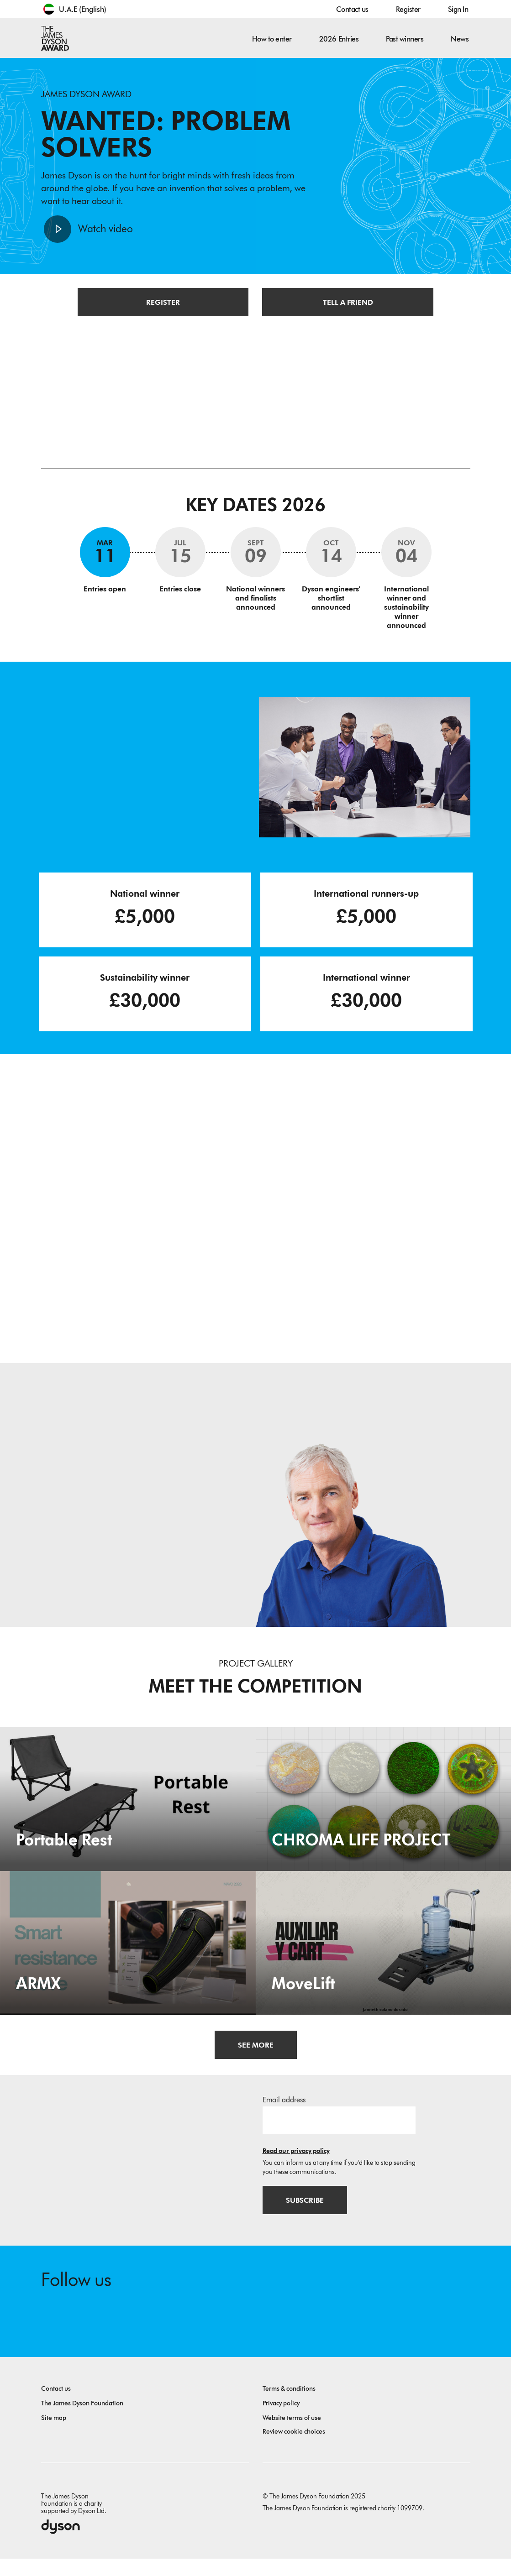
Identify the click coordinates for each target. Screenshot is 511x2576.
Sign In (458, 9)
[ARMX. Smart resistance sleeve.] (128, 1955)
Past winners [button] (404, 39)
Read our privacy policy (296, 2164)
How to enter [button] (272, 39)
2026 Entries (338, 39)
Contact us (352, 9)
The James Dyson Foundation (82, 2420)
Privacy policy (281, 2420)
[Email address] (339, 2133)
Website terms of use (292, 2435)
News (460, 39)
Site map (53, 2435)
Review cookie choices (294, 2449)
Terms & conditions (289, 2406)
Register (408, 9)
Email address (284, 2112)
